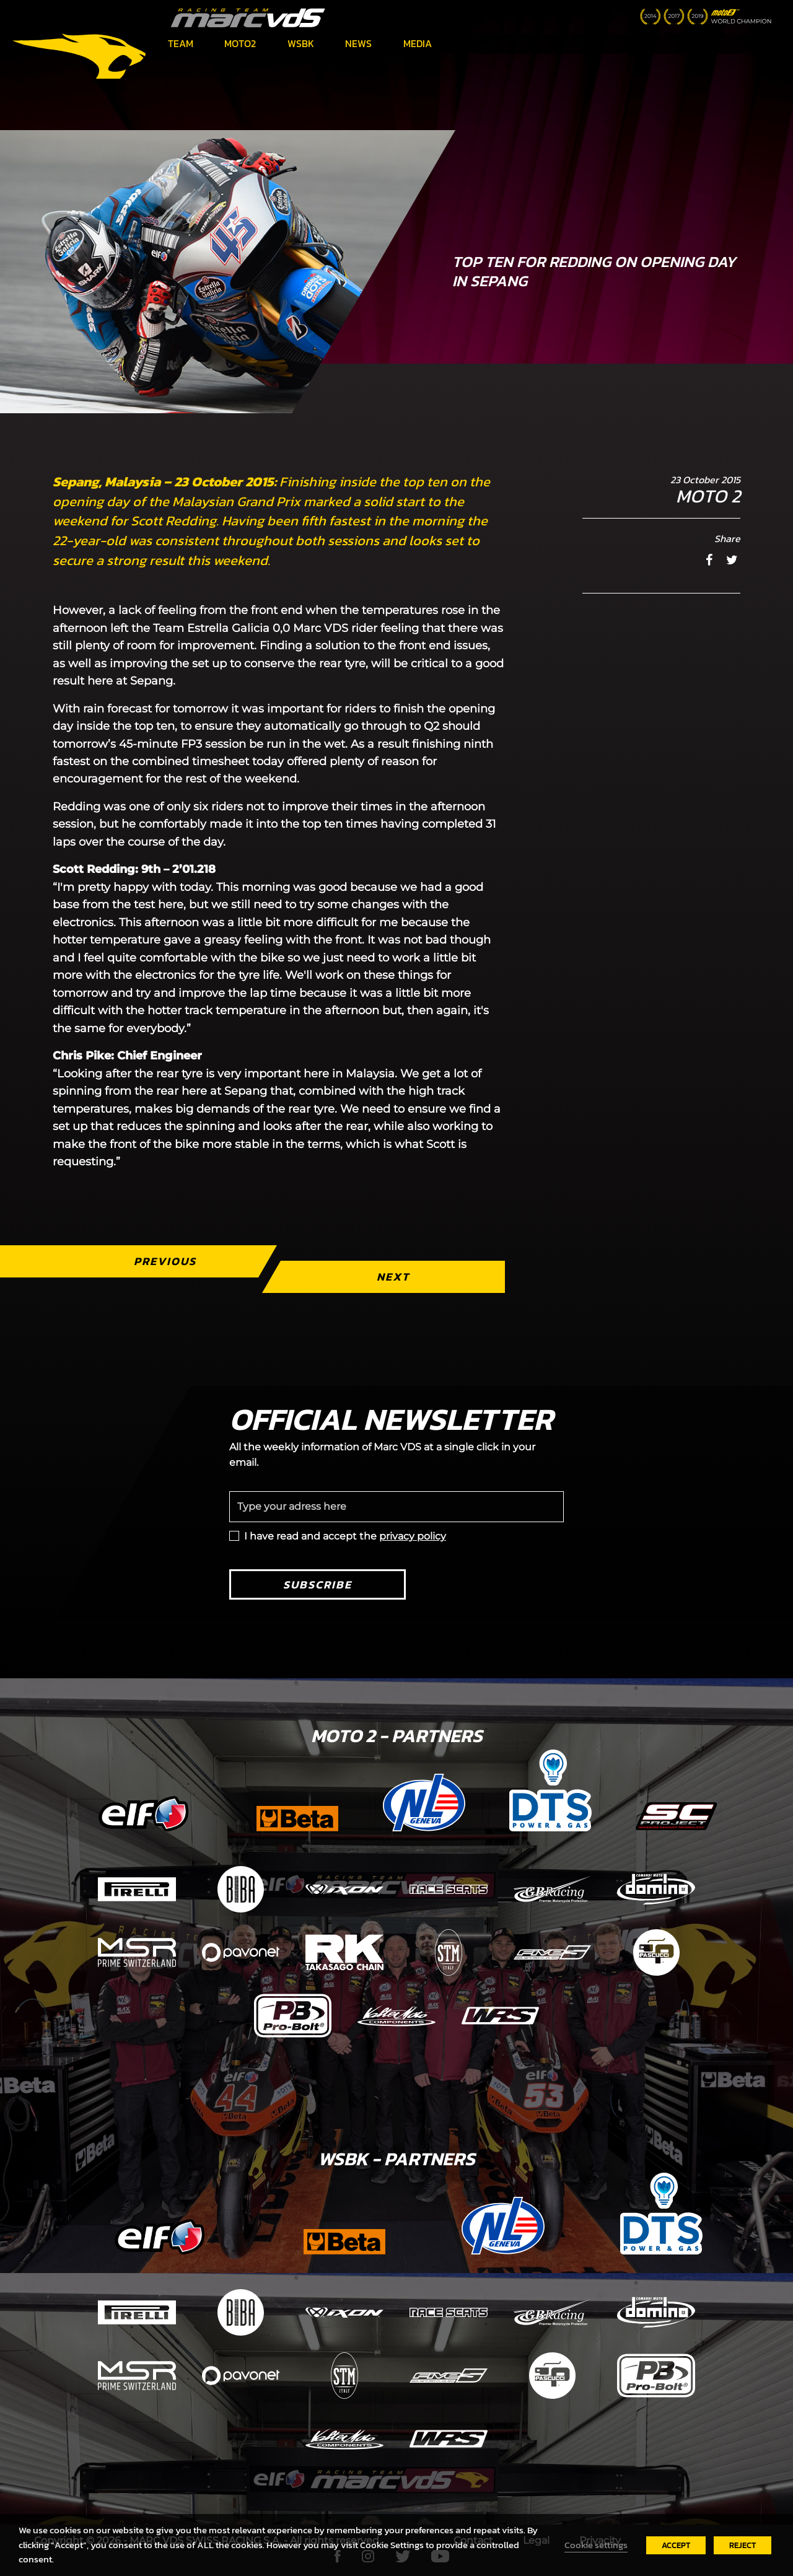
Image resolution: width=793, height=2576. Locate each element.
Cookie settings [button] (596, 2545)
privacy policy (412, 1536)
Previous (165, 1261)
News (358, 43)
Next (393, 1276)
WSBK (300, 43)
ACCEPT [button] (676, 2545)
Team (180, 43)
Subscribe (317, 1584)
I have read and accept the (345, 1536)
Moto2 (240, 43)
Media (417, 43)
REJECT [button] (742, 2545)
